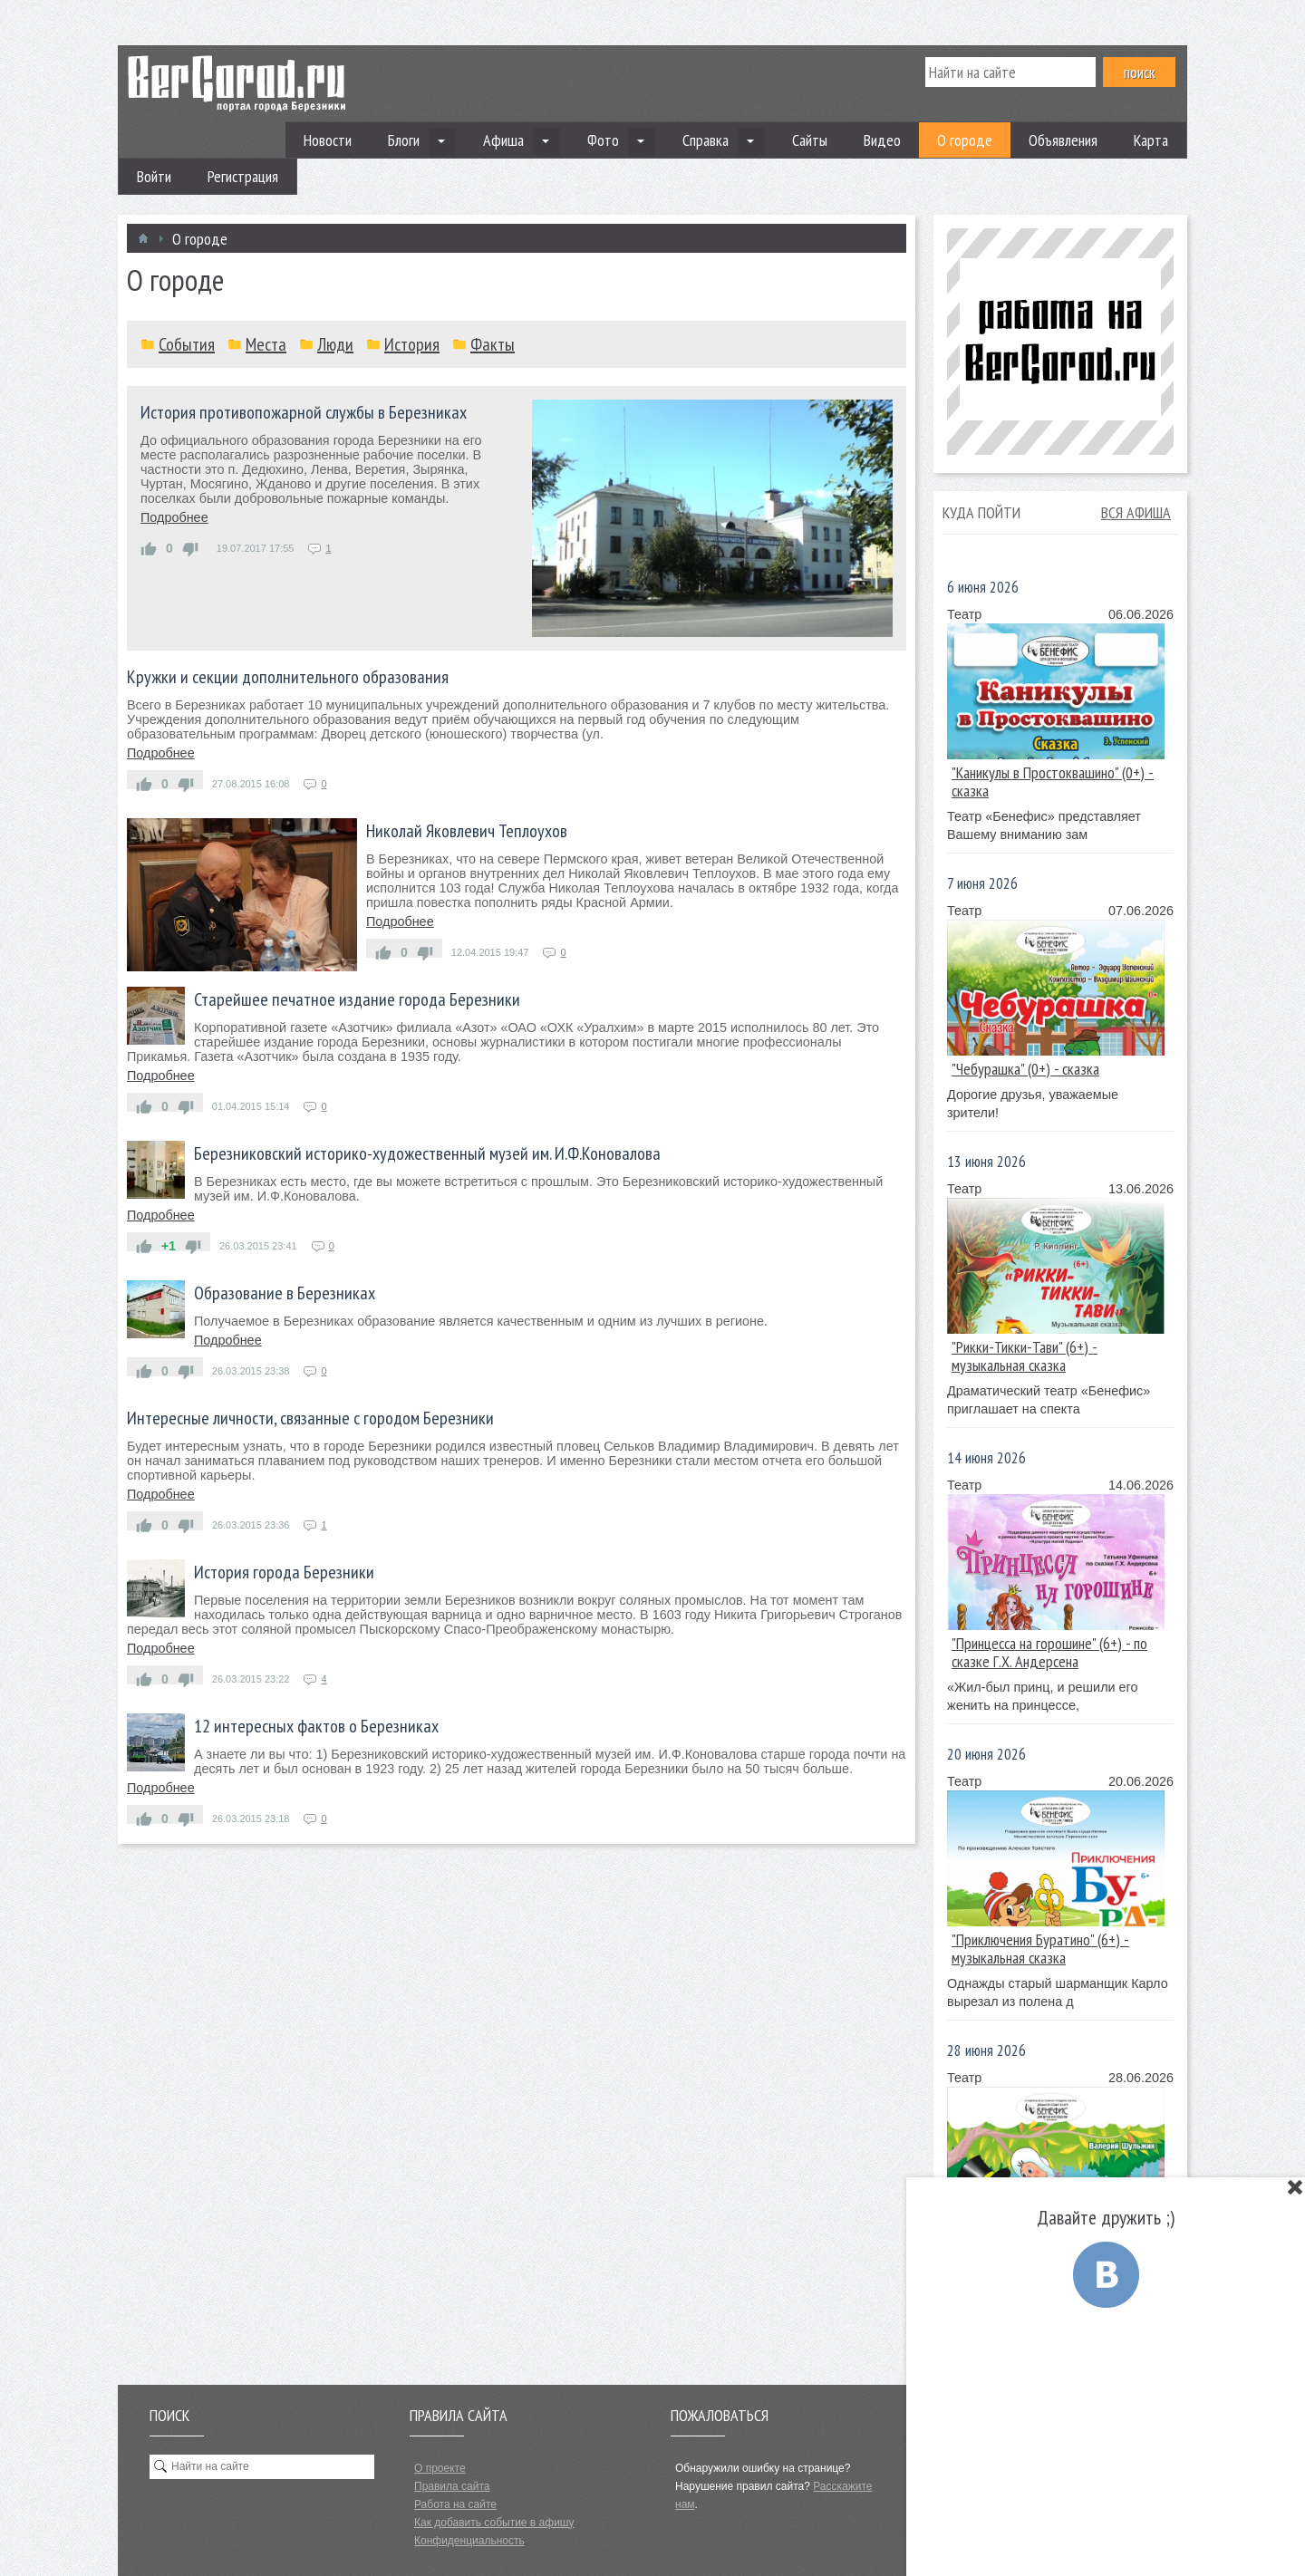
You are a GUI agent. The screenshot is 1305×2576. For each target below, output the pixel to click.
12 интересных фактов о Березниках (316, 1726)
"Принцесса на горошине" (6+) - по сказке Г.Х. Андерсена (1049, 1652)
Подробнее (174, 517)
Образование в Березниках (284, 1293)
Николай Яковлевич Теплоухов (466, 831)
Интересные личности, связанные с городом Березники (310, 1418)
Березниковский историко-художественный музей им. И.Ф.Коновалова (427, 1153)
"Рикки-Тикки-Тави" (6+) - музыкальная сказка (1024, 1355)
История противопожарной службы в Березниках (303, 412)
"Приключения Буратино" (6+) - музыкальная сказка (1040, 1948)
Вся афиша (1136, 512)
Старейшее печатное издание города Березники (357, 999)
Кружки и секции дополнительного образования (288, 677)
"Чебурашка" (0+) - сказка (1025, 1068)
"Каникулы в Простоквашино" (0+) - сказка (1053, 781)
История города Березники (284, 1572)
